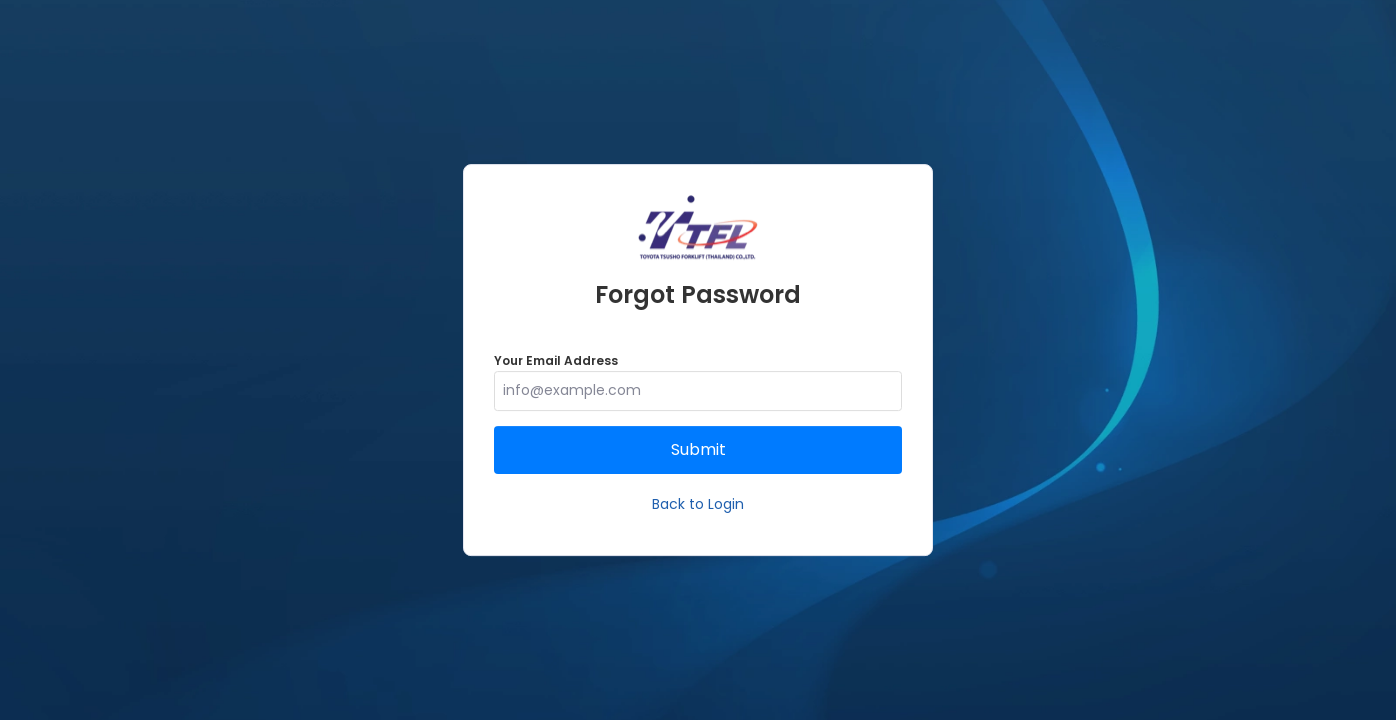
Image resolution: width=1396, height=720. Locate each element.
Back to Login (698, 504)
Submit (698, 449)
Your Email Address (556, 360)
